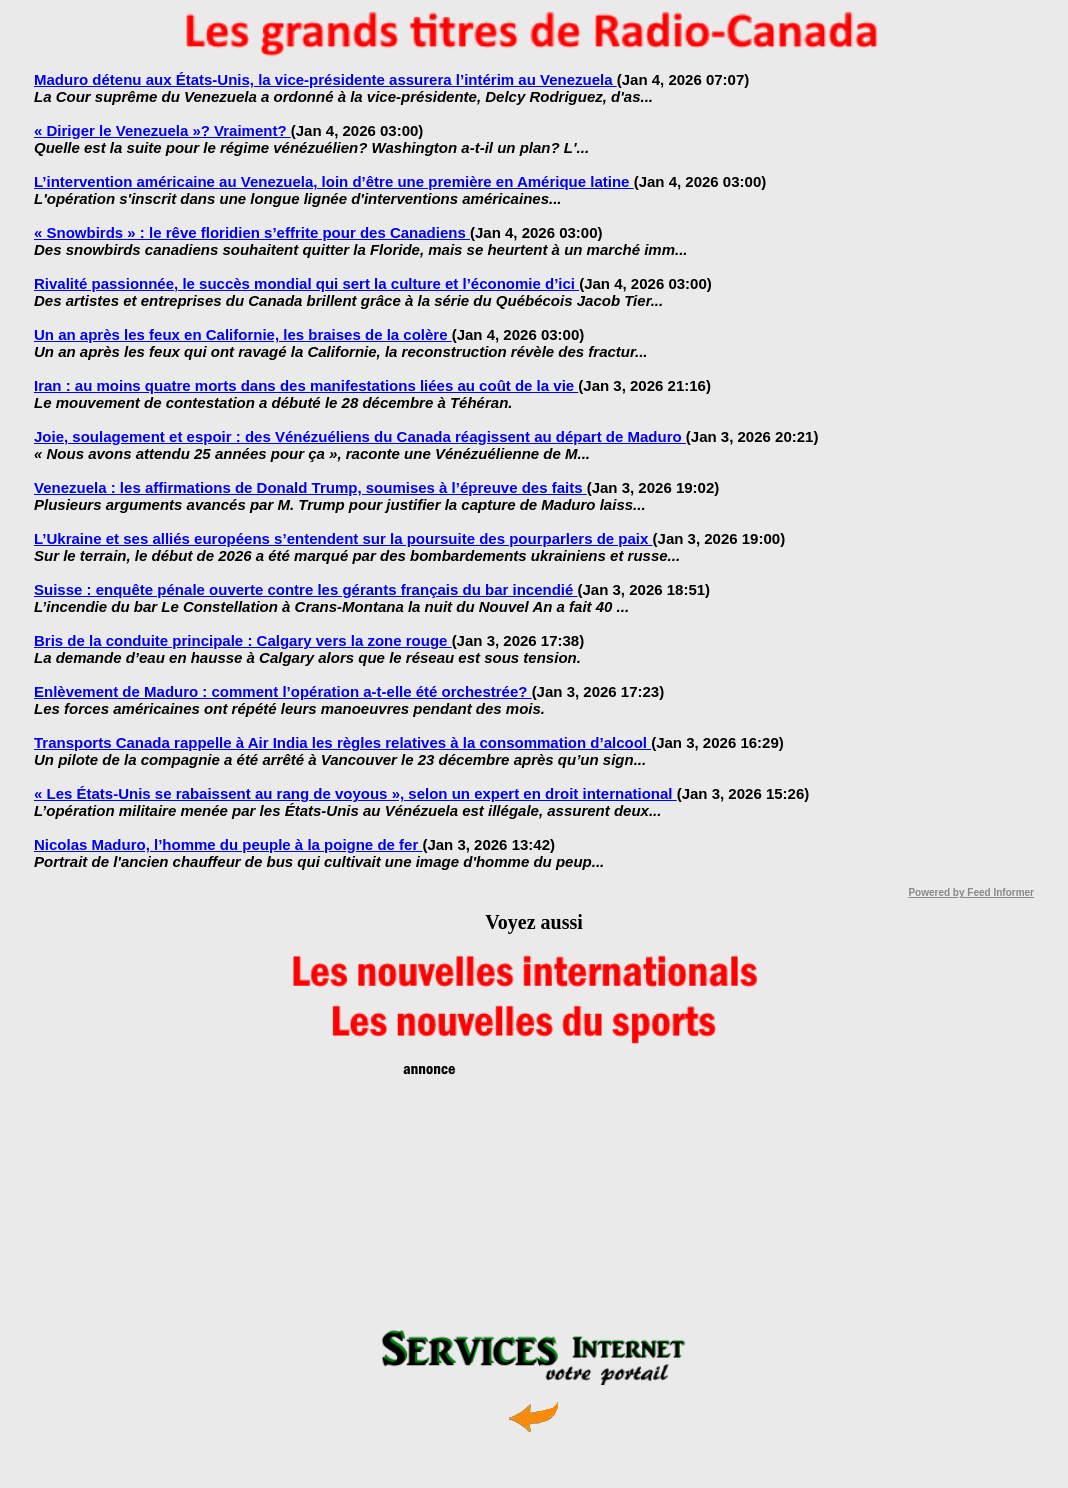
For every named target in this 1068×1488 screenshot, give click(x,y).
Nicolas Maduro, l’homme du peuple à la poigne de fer (228, 844)
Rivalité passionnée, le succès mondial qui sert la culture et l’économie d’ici (306, 283)
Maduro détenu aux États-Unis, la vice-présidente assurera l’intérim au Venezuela (325, 79)
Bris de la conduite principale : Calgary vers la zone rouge (243, 640)
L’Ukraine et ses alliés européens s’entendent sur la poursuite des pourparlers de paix (343, 538)
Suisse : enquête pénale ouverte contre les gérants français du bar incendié (306, 589)
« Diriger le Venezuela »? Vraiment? (162, 130)
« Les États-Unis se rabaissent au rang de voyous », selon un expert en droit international (355, 793)
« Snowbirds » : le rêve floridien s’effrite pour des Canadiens (252, 232)
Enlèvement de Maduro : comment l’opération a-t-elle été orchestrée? (283, 691)
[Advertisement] (534, 1205)
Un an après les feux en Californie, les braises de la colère (243, 334)
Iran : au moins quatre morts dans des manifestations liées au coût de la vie (306, 385)
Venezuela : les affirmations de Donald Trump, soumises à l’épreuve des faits (310, 487)
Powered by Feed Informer (971, 892)
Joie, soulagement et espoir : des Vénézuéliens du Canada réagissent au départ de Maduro (360, 436)
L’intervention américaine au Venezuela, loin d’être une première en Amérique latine (334, 181)
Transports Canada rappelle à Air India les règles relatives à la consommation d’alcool (342, 742)
